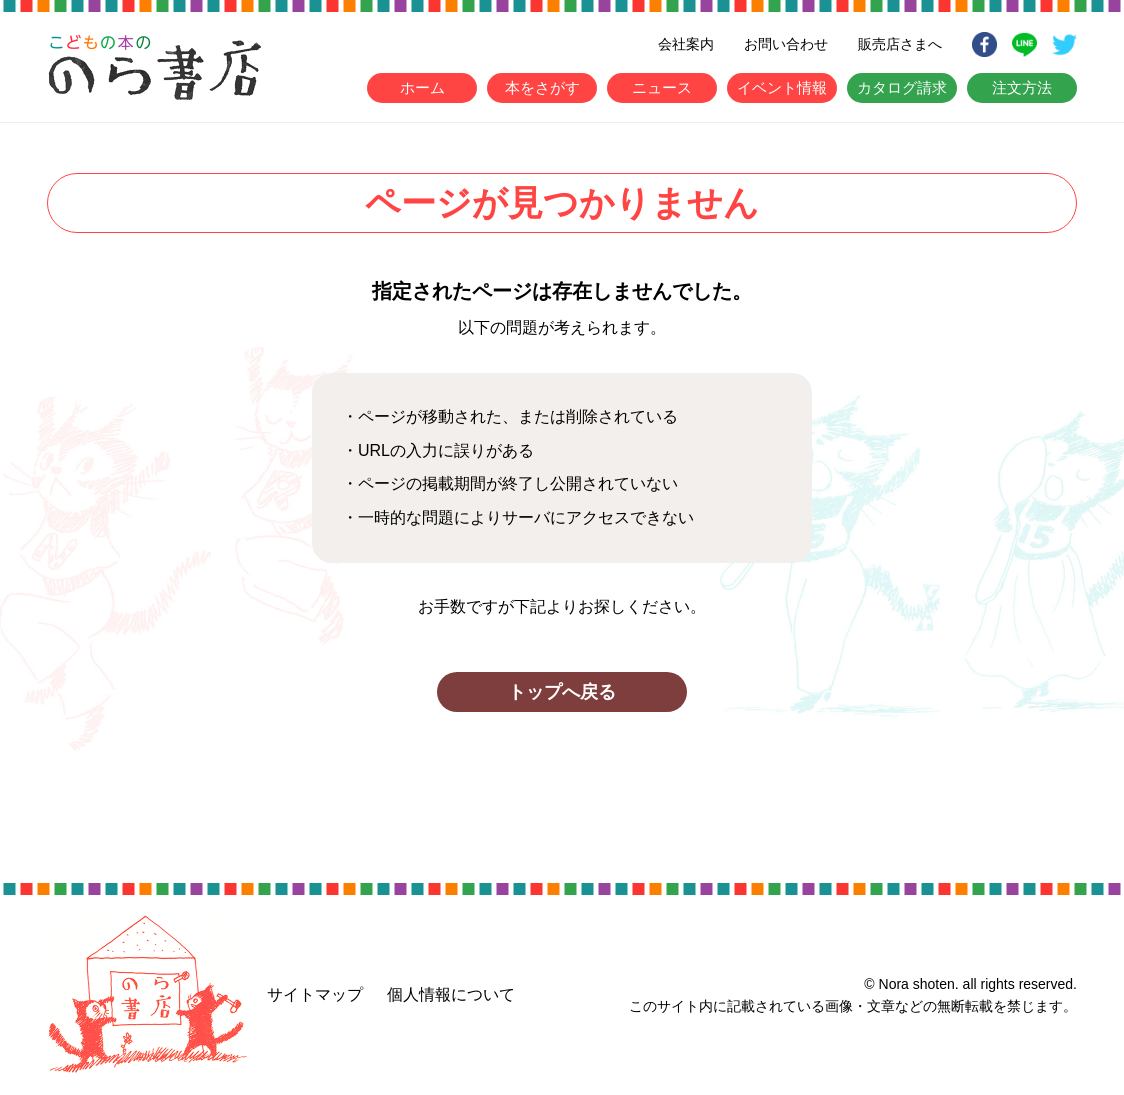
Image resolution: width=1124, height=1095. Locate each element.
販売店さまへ (900, 44)
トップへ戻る (562, 692)
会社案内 (686, 44)
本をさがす (542, 87)
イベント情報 (782, 87)
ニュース (662, 87)
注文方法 (1022, 87)
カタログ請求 (902, 87)
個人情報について (451, 994)
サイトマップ (315, 994)
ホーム (422, 87)
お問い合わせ (786, 44)
